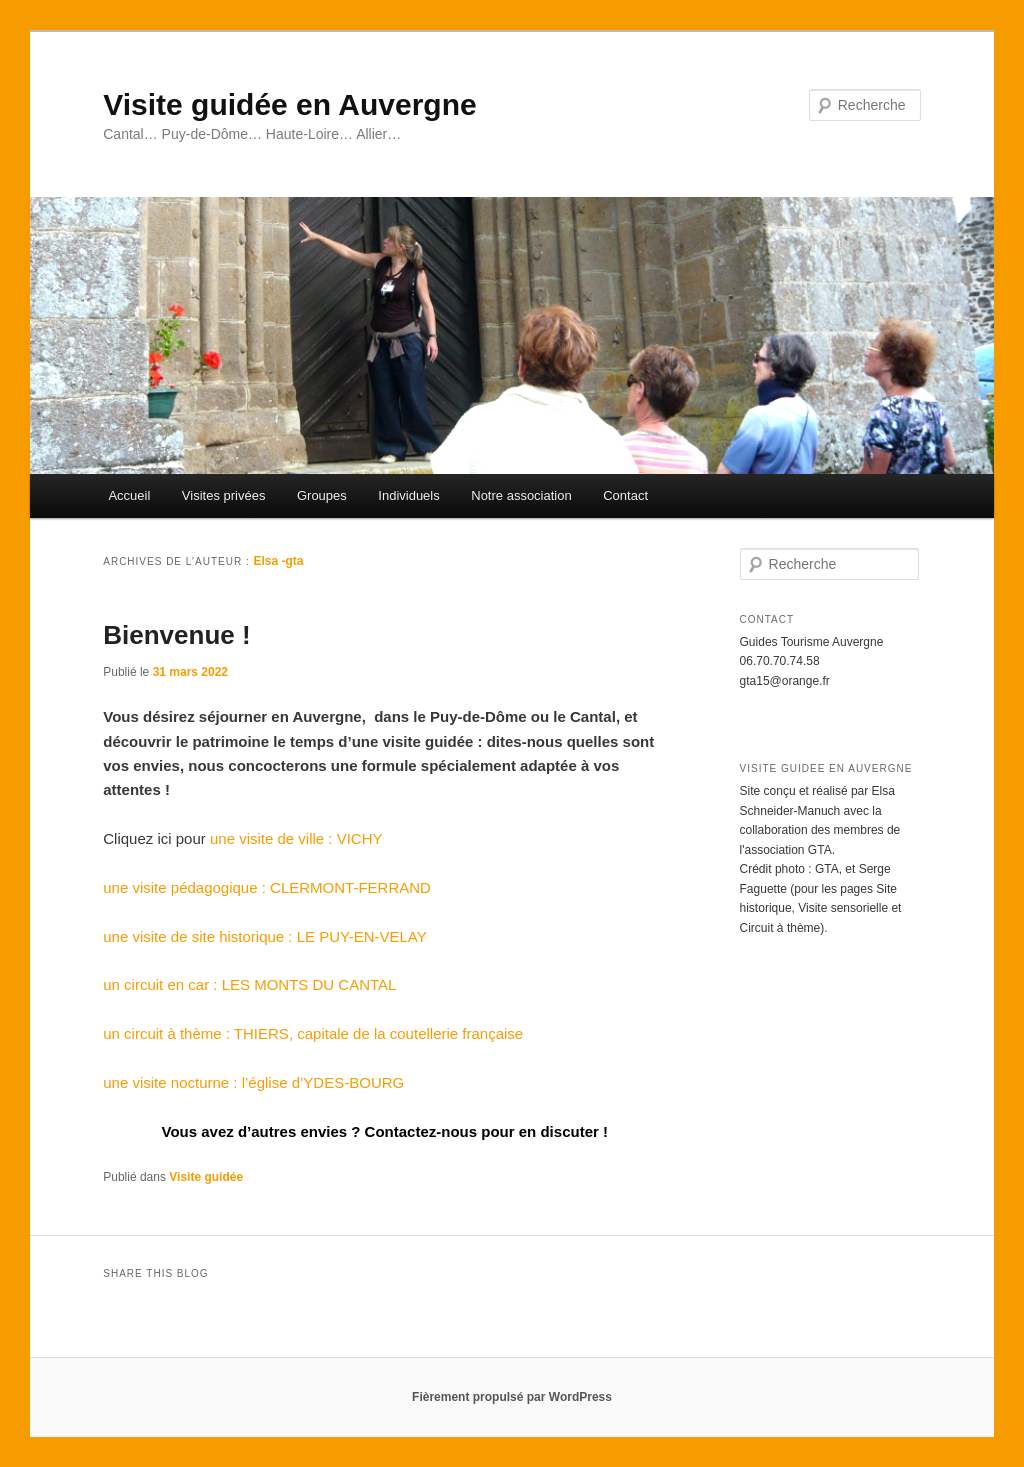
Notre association (521, 495)
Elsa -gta (279, 561)
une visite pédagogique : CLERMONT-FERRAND (267, 887)
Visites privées (224, 495)
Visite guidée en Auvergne (289, 104)
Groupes (322, 495)
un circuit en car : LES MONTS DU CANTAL (249, 984)
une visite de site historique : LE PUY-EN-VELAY (265, 936)
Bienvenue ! (176, 635)
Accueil (129, 495)
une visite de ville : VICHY (296, 838)
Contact (625, 495)
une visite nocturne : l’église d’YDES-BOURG (253, 1082)
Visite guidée (206, 1177)
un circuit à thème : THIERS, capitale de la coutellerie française (313, 1033)
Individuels (408, 495)
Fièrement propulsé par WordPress (512, 1397)
